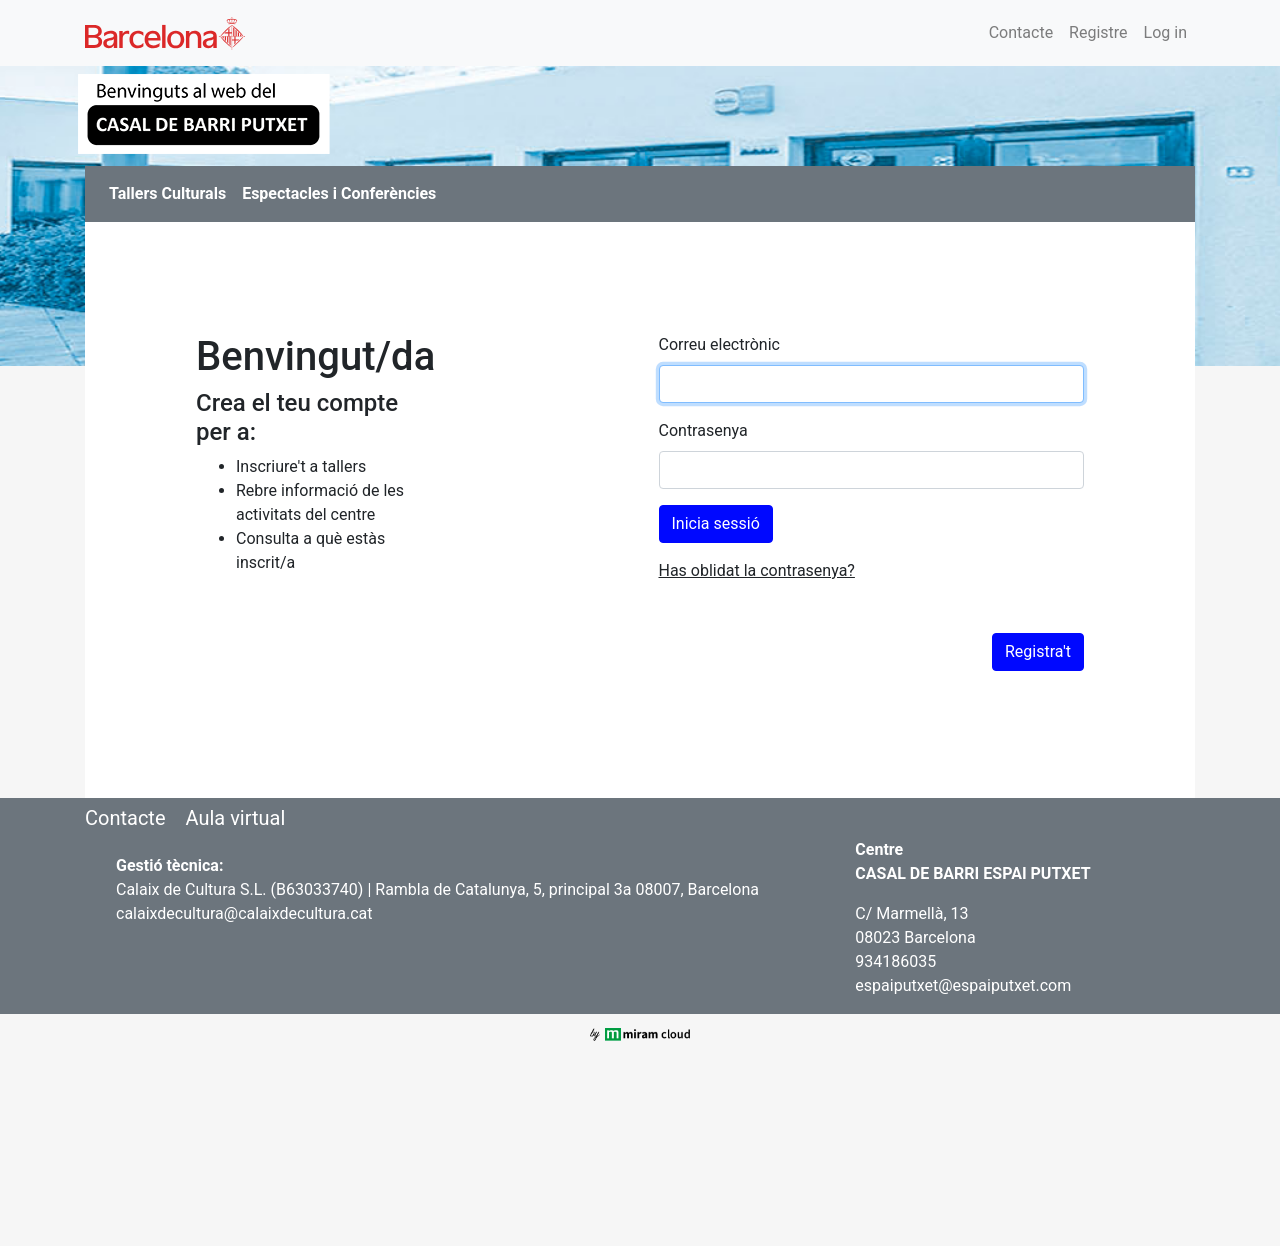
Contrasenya (703, 430)
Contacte (1021, 32)
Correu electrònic (719, 344)
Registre (1098, 32)
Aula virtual (235, 818)
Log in (1165, 32)
